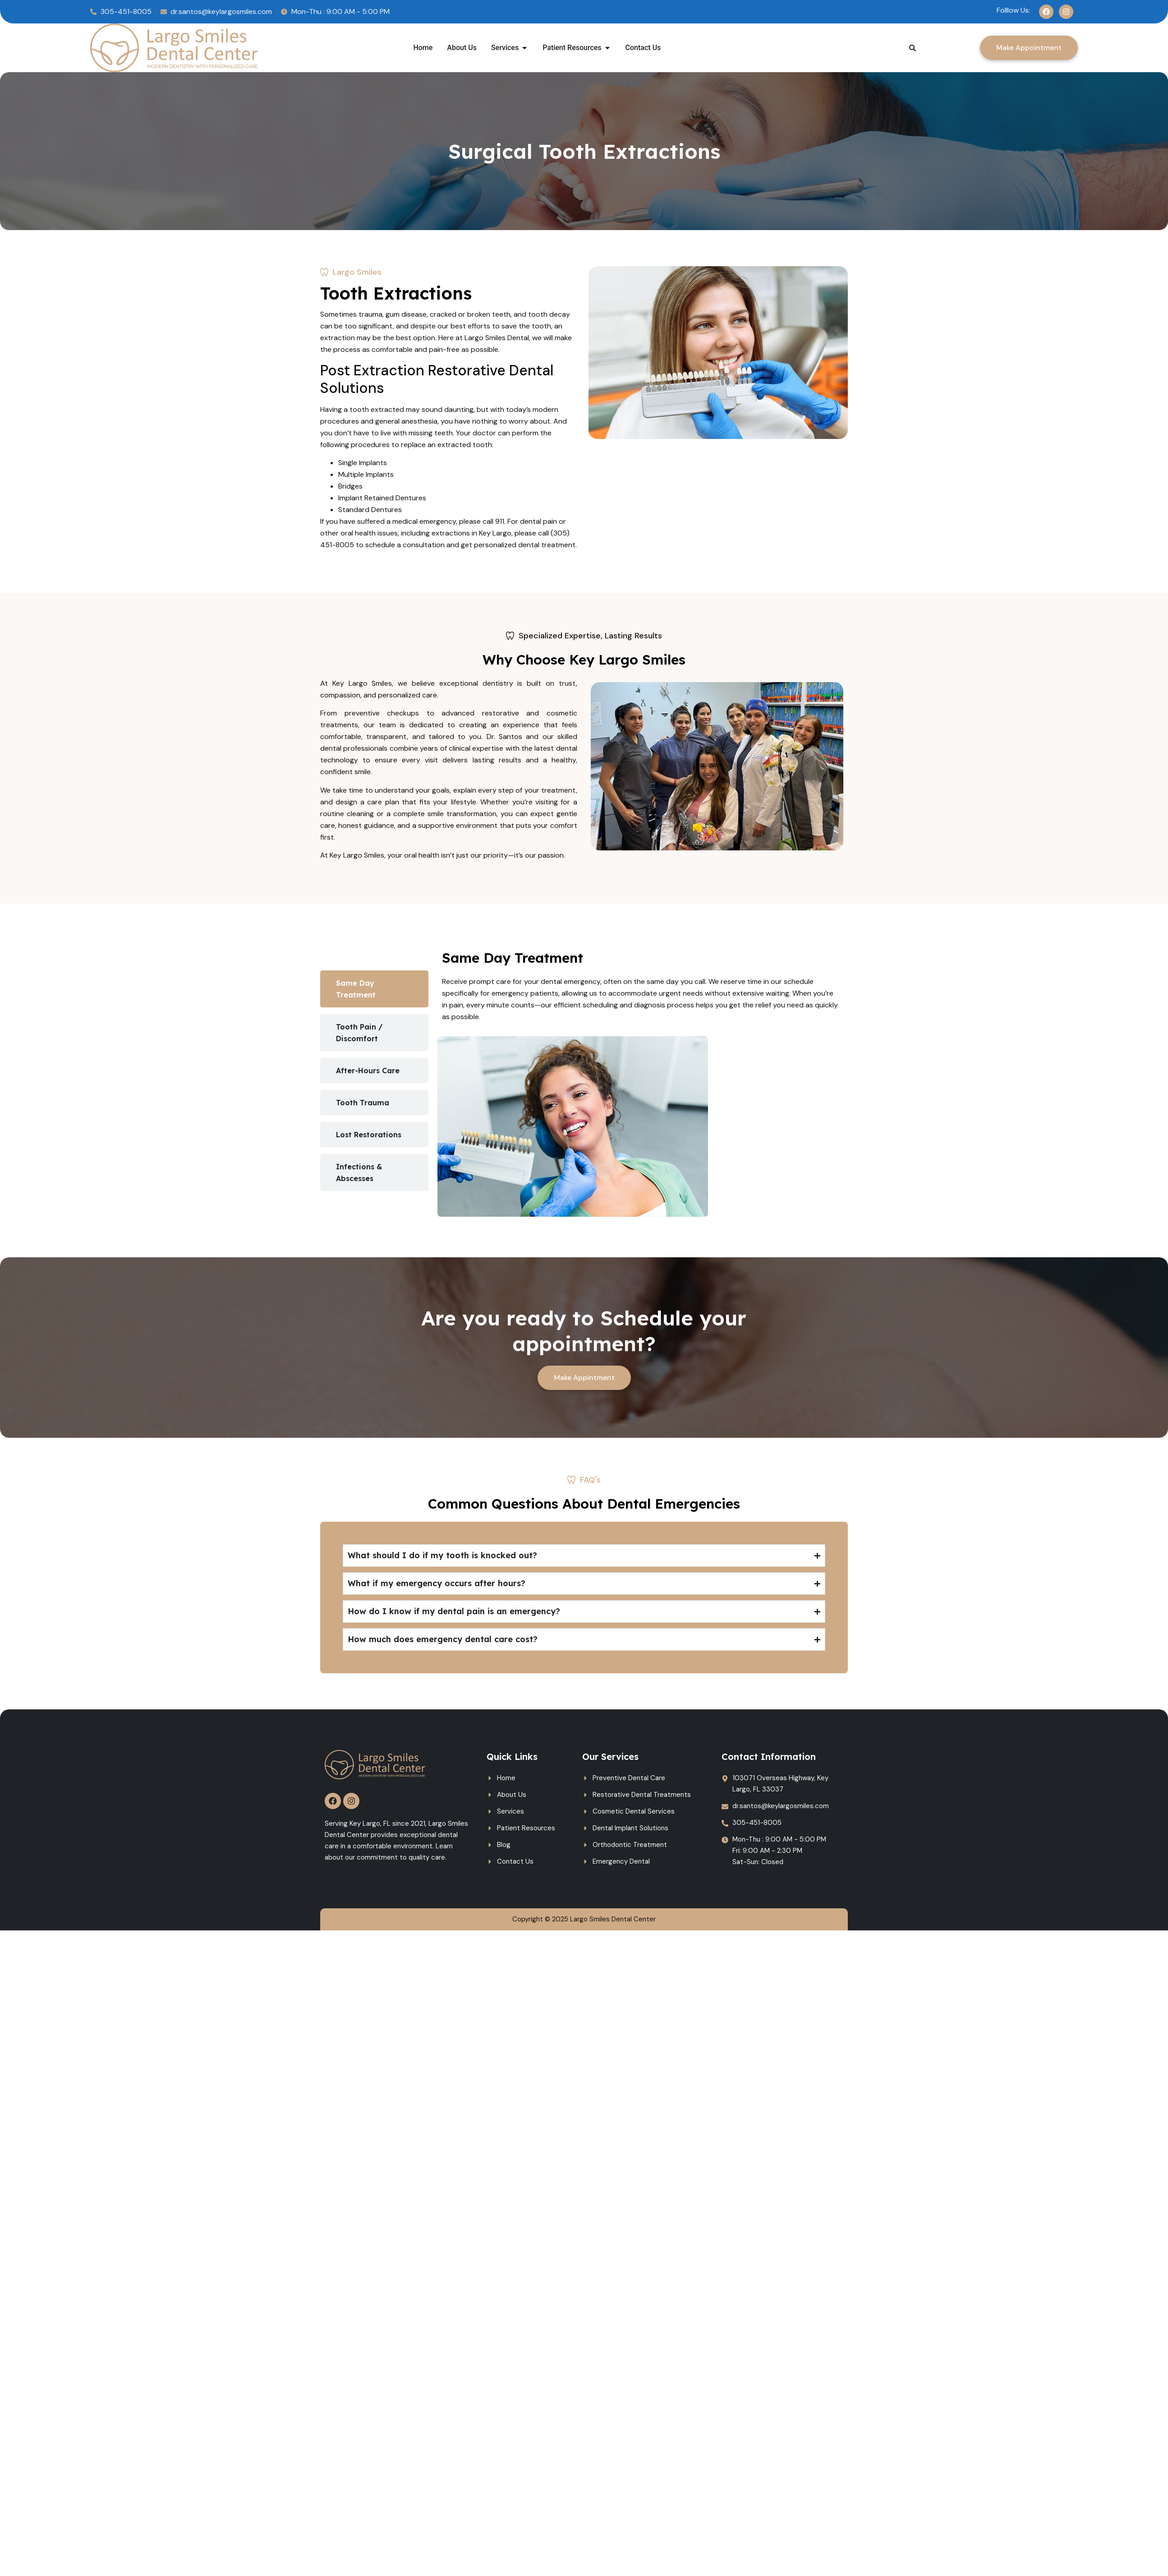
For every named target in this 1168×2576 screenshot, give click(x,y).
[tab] (374, 988)
